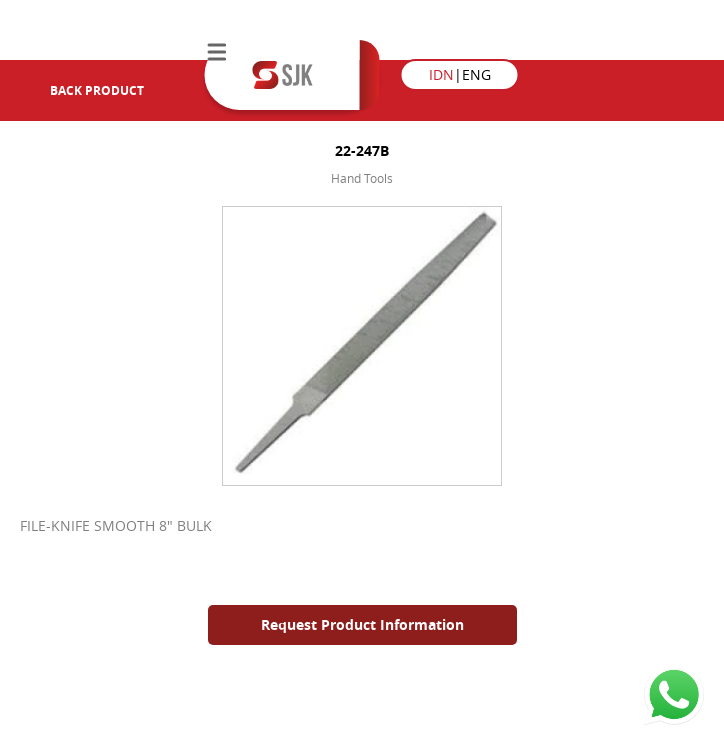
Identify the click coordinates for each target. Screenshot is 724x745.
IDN (441, 74)
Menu (217, 52)
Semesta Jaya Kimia (282, 75)
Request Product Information (362, 624)
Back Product (80, 90)
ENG (476, 74)
